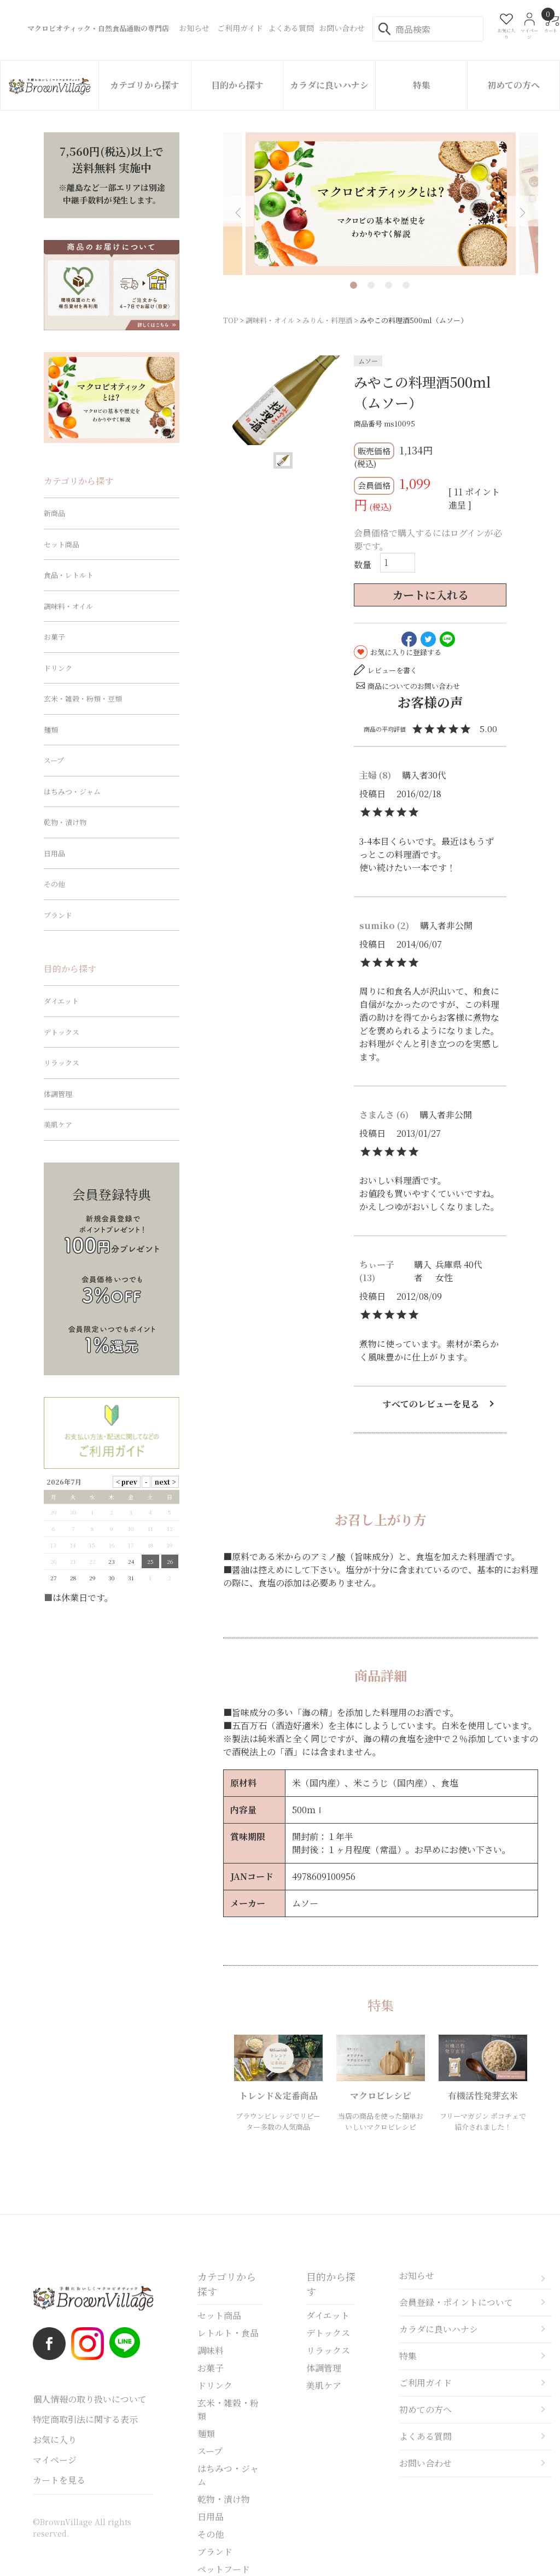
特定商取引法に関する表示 (85, 2419)
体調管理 (58, 1094)
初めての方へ (513, 85)
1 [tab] (353, 285)
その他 (54, 884)
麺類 (51, 730)
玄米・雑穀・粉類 (228, 2409)
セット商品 (61, 544)
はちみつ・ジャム (72, 791)
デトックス (61, 1032)
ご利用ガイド (425, 2382)
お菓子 (54, 637)
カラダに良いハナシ (329, 85)
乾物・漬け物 (65, 822)
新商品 (54, 513)
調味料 (210, 2350)
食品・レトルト (69, 575)
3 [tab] (388, 285)
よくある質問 (425, 2436)
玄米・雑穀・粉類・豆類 (83, 698)
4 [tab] (406, 285)
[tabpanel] (380, 203)
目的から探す (237, 85)
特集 (421, 85)
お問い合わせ (425, 2463)
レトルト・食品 (228, 2333)
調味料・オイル (270, 320)
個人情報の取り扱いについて (90, 2399)
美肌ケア (58, 1124)
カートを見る (59, 2480)
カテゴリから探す (144, 85)
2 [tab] (371, 285)
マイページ (55, 2460)
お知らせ (416, 2275)
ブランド (58, 915)
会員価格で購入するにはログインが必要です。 (428, 539)
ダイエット (61, 1001)
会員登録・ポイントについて (456, 2302)
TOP (230, 320)
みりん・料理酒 (327, 320)
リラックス (61, 1063)
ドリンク (58, 668)
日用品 (54, 853)
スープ (54, 760)
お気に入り (55, 2439)
